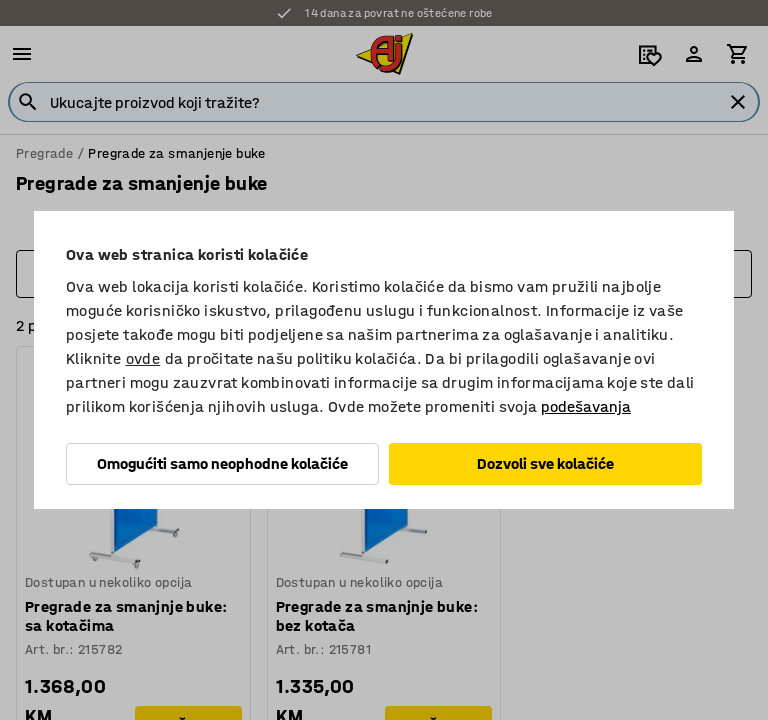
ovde (143, 358)
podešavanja (586, 406)
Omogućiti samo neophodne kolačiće (222, 463)
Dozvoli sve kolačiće (545, 463)
